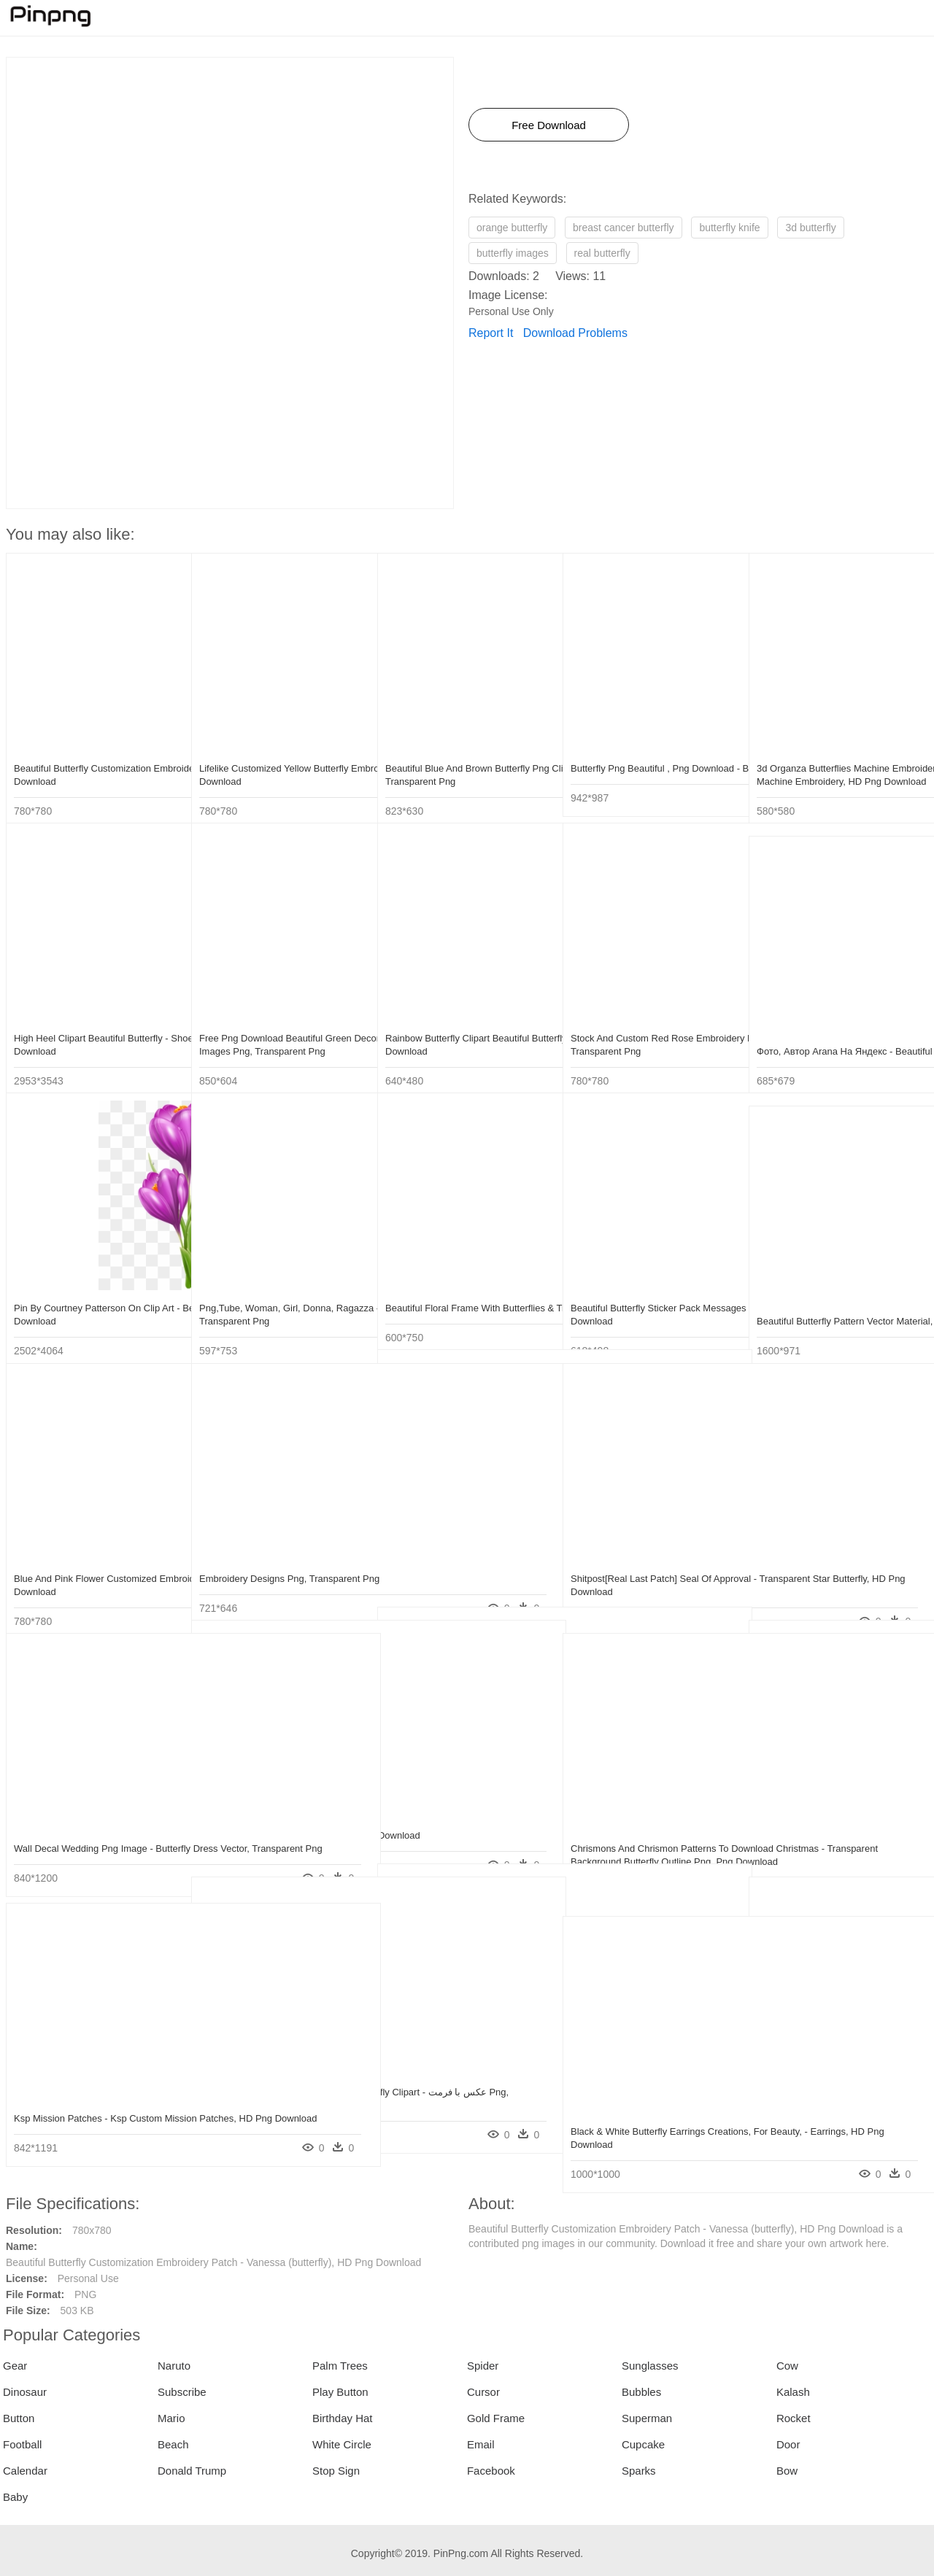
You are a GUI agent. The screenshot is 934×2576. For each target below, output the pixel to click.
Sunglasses (650, 2365)
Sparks (639, 2470)
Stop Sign (336, 2470)
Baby (15, 2497)
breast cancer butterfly (623, 227)
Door (788, 2444)
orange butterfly (511, 227)
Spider (482, 2365)
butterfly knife (729, 227)
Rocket (793, 2418)
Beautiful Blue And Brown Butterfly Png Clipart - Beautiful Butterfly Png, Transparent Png (467, 754)
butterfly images (512, 253)
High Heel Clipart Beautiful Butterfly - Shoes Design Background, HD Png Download (91, 1024)
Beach (173, 2444)
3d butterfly (810, 227)
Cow (787, 2365)
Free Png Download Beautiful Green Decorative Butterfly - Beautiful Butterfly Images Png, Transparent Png (281, 1024)
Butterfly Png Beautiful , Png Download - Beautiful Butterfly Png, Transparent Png (652, 754)
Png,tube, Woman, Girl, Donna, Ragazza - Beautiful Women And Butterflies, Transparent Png (267, 1294)
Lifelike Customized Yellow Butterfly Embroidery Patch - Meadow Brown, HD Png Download (275, 754)
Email (481, 2444)
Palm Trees (340, 2365)
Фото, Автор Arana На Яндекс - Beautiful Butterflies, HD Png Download (824, 1037)
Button (18, 2418)
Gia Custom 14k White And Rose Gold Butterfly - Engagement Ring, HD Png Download (837, 2078)
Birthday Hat (342, 2418)
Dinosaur (25, 2392)
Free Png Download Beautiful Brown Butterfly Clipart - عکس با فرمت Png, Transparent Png (276, 2078)
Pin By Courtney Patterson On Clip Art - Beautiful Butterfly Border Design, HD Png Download (95, 1294)
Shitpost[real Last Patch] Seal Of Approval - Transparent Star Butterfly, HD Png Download (649, 1564)
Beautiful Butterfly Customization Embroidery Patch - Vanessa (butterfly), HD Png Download (82, 754)
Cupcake (643, 2444)
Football (22, 2444)
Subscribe (182, 2392)
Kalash (793, 2392)
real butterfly (602, 253)
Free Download (549, 125)
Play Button (340, 2392)
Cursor (483, 2392)
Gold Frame (496, 2418)
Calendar (25, 2470)
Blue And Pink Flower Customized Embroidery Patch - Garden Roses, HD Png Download (96, 1564)
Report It (490, 333)
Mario (171, 2418)
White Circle (341, 2444)
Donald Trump (192, 2470)
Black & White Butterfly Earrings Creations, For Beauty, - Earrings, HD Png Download (649, 2117)
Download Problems (575, 333)
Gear (15, 2365)
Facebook (491, 2470)
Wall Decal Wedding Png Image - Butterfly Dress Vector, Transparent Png (87, 1834)
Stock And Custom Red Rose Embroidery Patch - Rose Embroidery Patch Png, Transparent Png (649, 1024)
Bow (787, 2470)
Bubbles (641, 2392)
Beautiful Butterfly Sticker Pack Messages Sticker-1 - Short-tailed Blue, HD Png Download (642, 1294)
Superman (647, 2418)
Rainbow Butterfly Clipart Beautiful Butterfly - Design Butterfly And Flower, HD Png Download (466, 1024)
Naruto (174, 2365)
